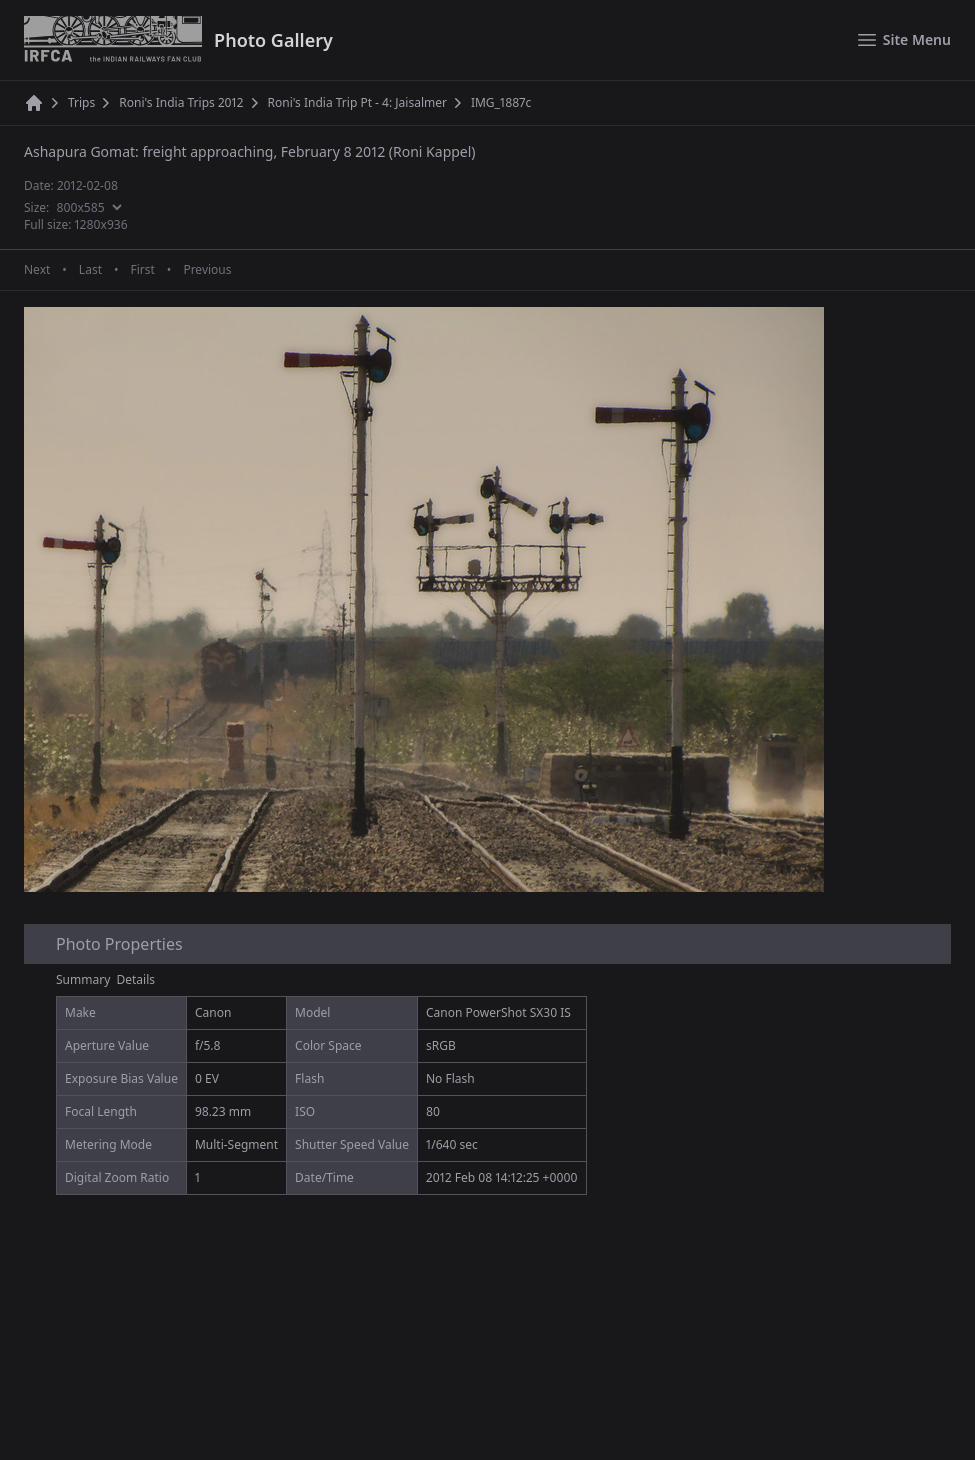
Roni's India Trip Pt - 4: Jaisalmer (357, 103)
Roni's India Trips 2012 (181, 103)
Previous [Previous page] (207, 270)
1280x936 (101, 224)
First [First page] (142, 270)
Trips (81, 103)
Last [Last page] (90, 270)
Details (136, 979)
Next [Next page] (37, 270)
